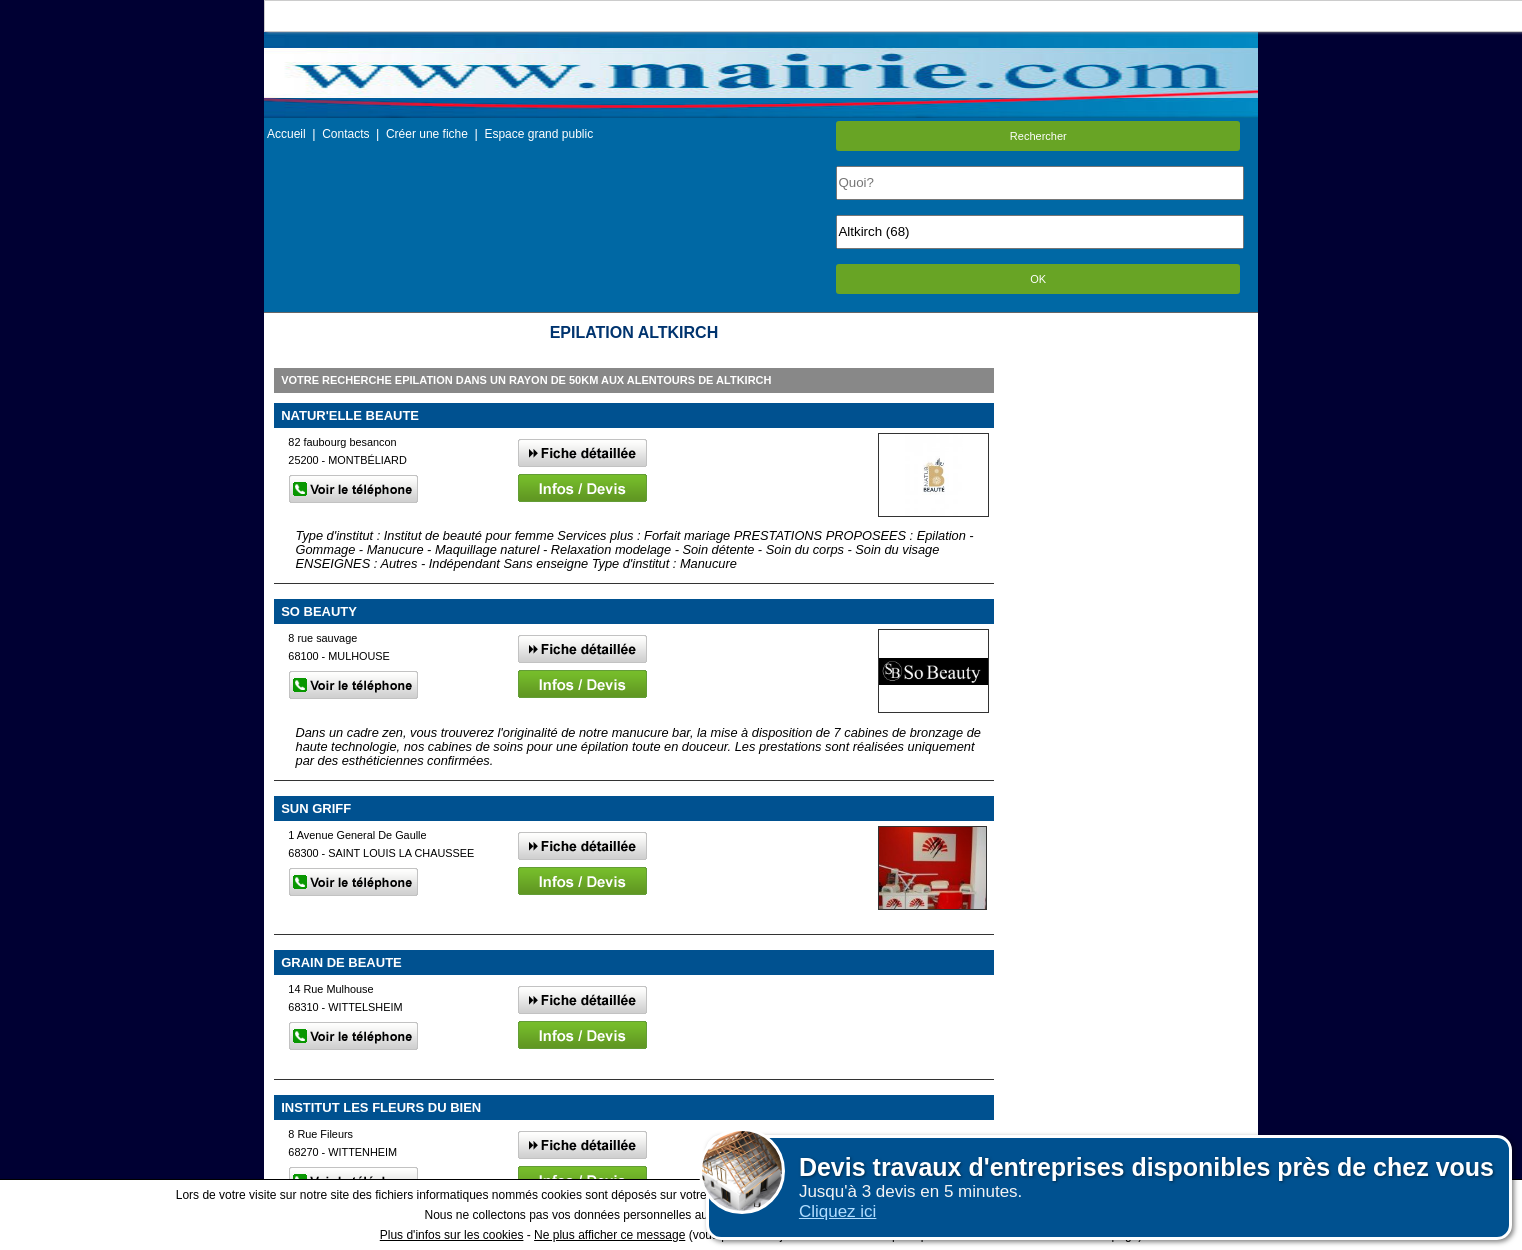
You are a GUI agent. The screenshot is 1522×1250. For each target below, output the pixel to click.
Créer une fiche (427, 134)
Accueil (286, 134)
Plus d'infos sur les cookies (452, 1235)
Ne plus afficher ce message (609, 1235)
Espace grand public (538, 134)
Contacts (345, 134)
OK (1038, 279)
